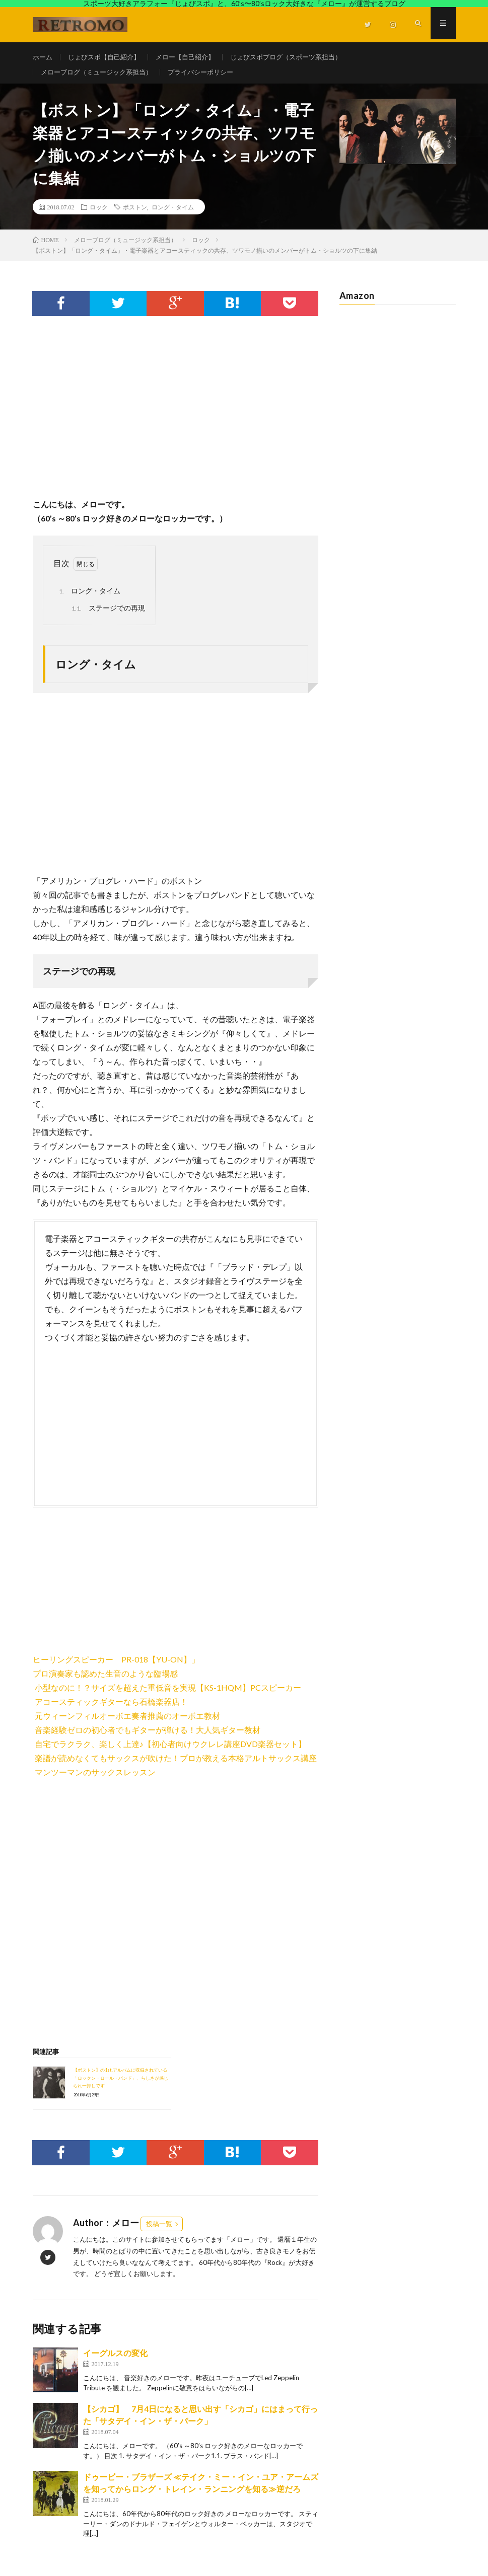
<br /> (63, 1585)
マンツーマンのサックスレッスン (95, 1779)
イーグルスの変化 (115, 2360)
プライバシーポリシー (211, 75)
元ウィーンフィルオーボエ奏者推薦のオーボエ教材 (127, 1723)
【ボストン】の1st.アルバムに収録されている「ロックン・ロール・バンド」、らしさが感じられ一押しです (120, 2085)
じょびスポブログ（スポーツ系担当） (302, 57)
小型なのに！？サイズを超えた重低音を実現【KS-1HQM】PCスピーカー (168, 1695)
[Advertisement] (175, 424)
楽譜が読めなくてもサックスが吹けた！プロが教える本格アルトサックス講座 (176, 1765)
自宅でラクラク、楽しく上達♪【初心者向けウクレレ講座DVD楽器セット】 (170, 1751)
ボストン (135, 214)
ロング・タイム (173, 214)
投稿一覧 (159, 2231)
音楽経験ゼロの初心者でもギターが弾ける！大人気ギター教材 (147, 1737)
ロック (99, 214)
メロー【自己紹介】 (194, 57)
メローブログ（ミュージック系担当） (101, 75)
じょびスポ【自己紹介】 (108, 57)
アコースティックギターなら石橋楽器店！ (111, 1709)
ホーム (43, 57)
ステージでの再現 (106, 616)
